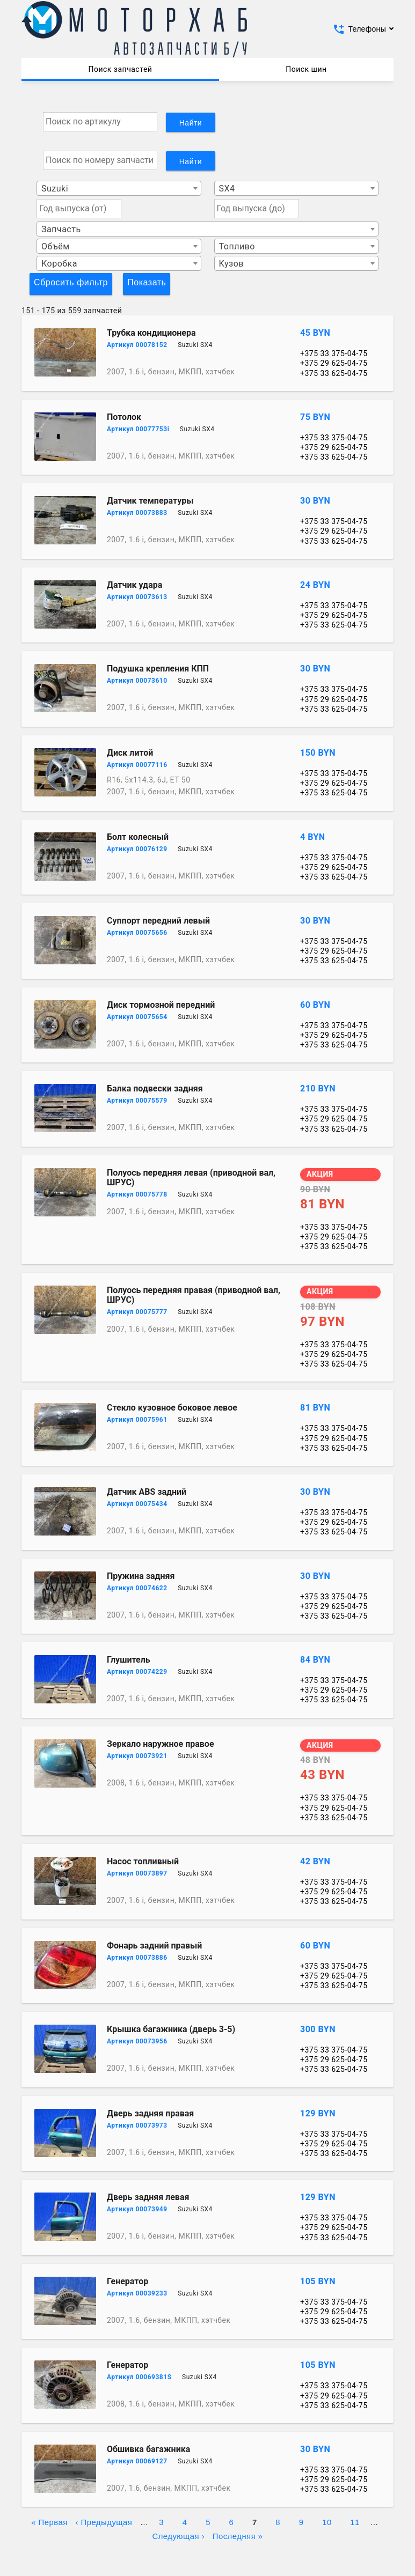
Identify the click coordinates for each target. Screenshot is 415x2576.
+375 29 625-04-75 (334, 363)
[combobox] (119, 188)
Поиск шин (306, 69)
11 (355, 2521)
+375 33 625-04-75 (334, 373)
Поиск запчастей (120, 69)
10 (327, 2521)
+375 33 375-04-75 (334, 353)
